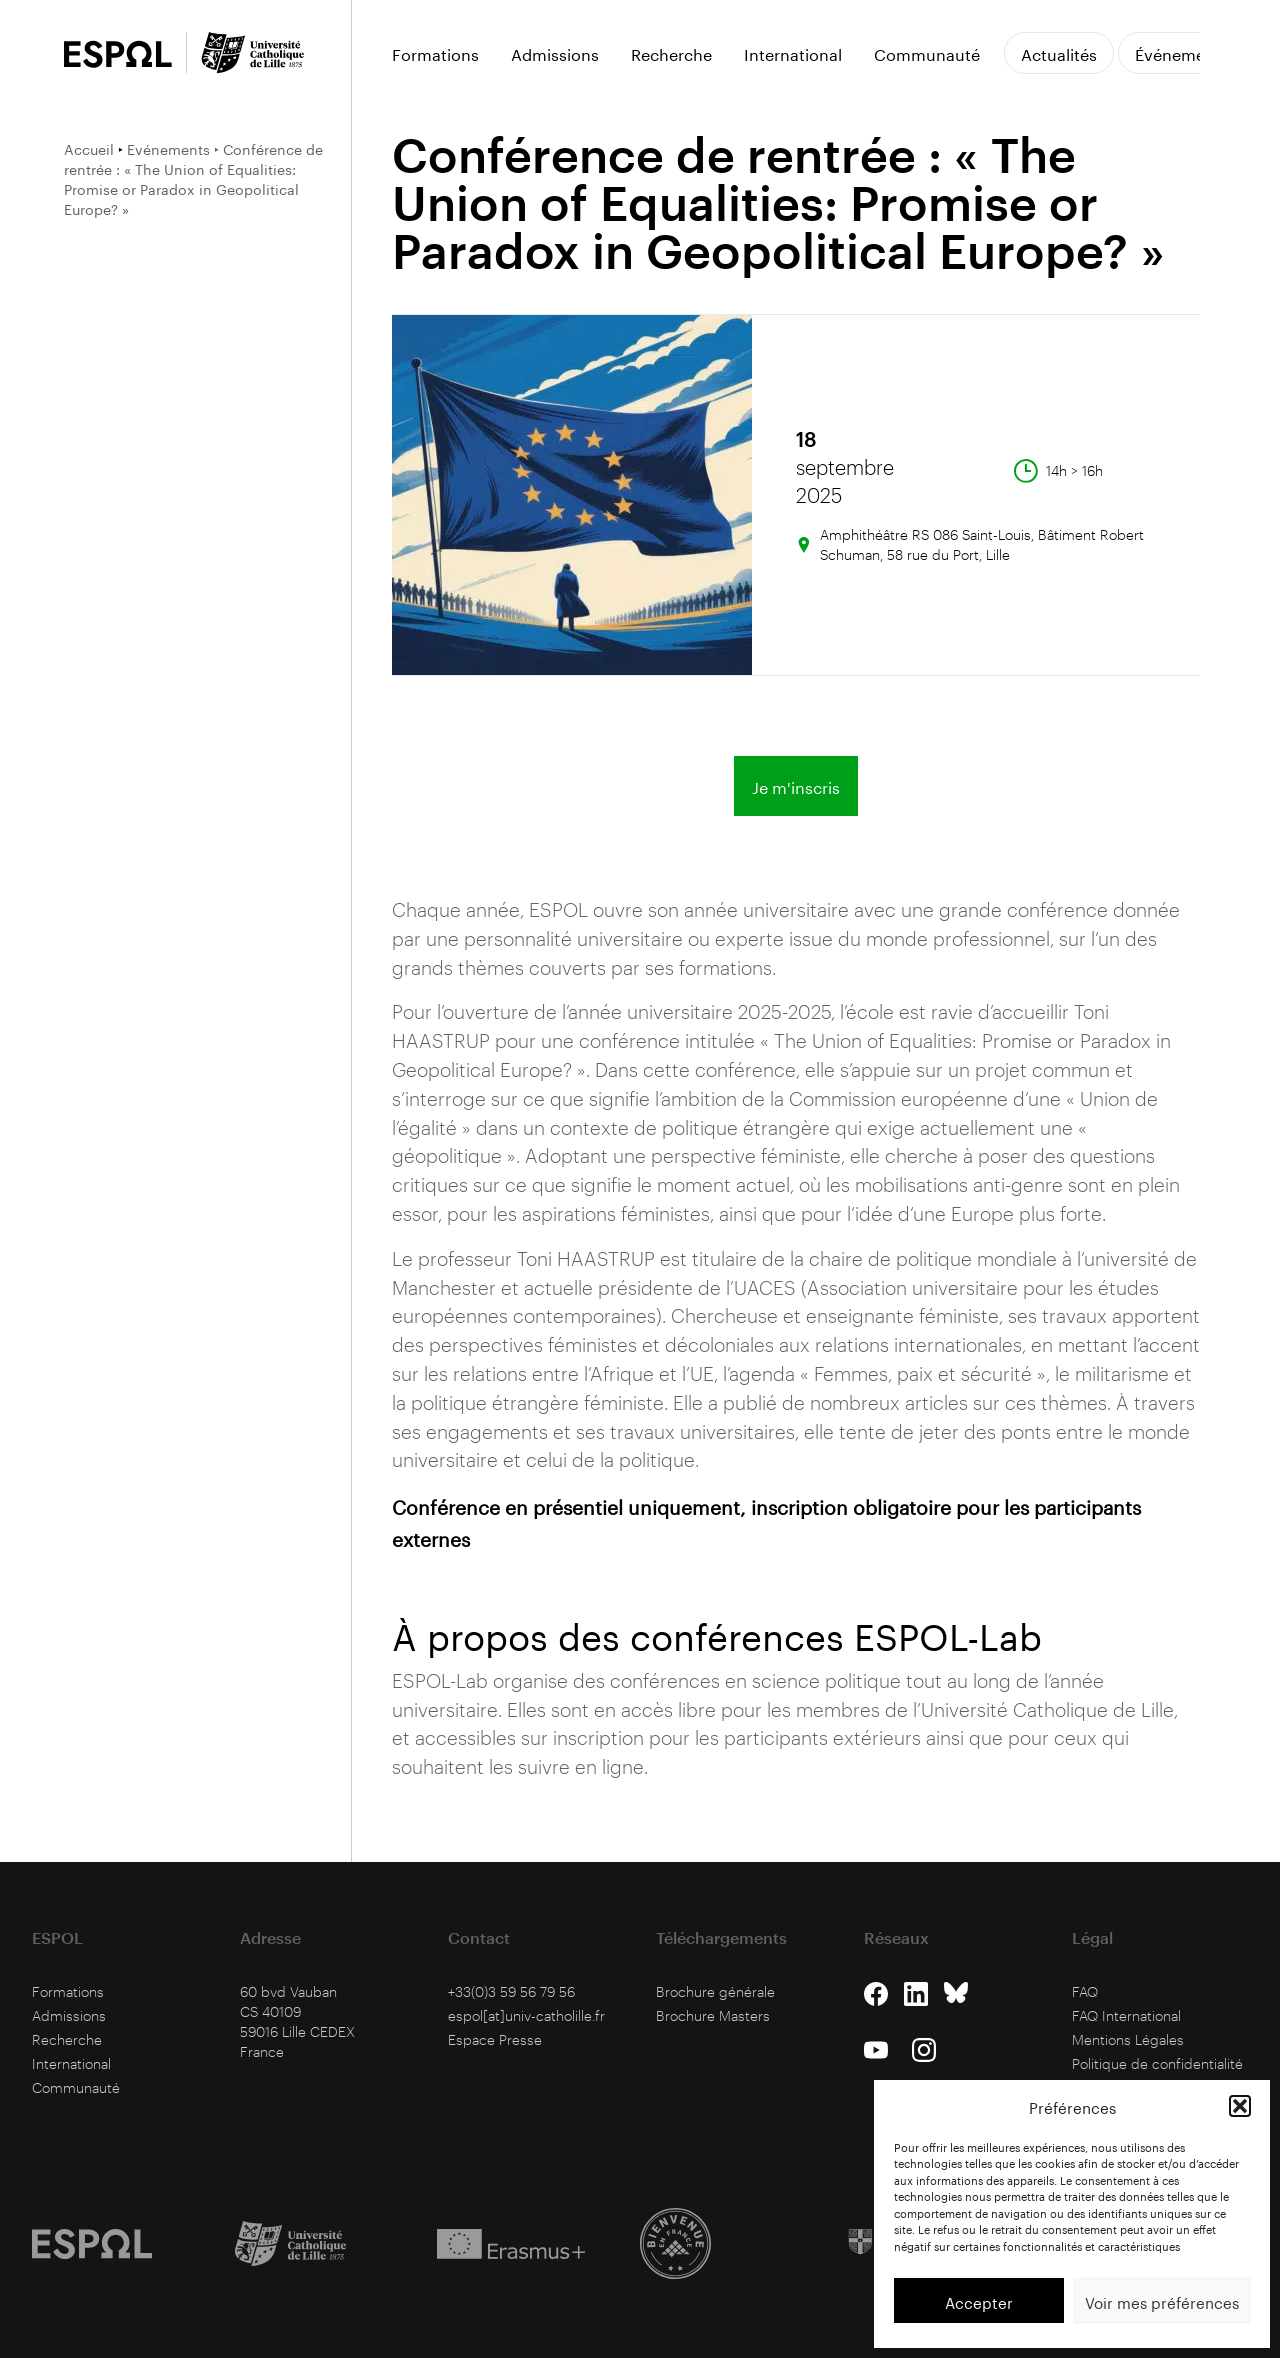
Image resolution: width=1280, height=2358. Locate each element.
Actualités (1059, 52)
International (793, 53)
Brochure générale (715, 1991)
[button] (1240, 2106)
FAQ (1085, 1991)
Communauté (927, 53)
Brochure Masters (713, 2015)
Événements (1182, 52)
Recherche (671, 53)
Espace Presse (495, 2039)
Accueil (89, 148)
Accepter (979, 2301)
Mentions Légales (1128, 2039)
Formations (435, 53)
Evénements (168, 148)
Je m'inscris (796, 785)
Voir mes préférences (1162, 2301)
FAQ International (1126, 2015)
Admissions (555, 53)
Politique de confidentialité (1157, 2063)
